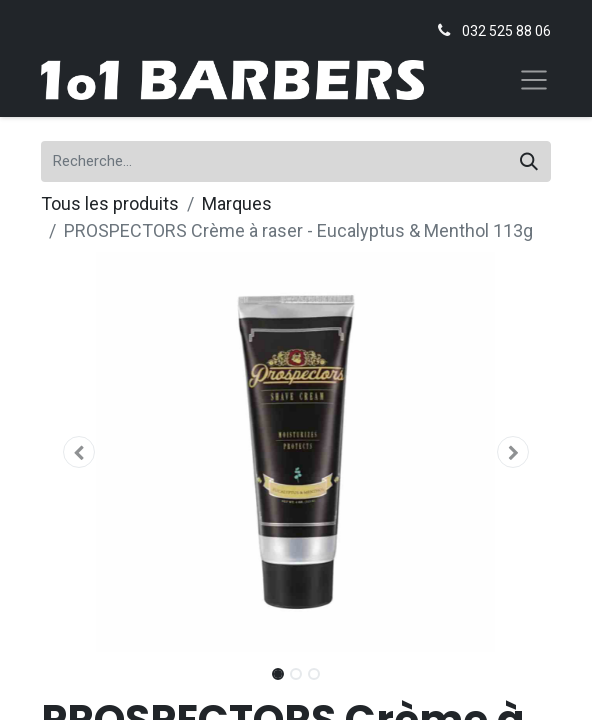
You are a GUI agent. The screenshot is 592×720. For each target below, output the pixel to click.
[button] (79, 452)
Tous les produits (110, 203)
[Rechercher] (529, 161)
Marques (237, 203)
